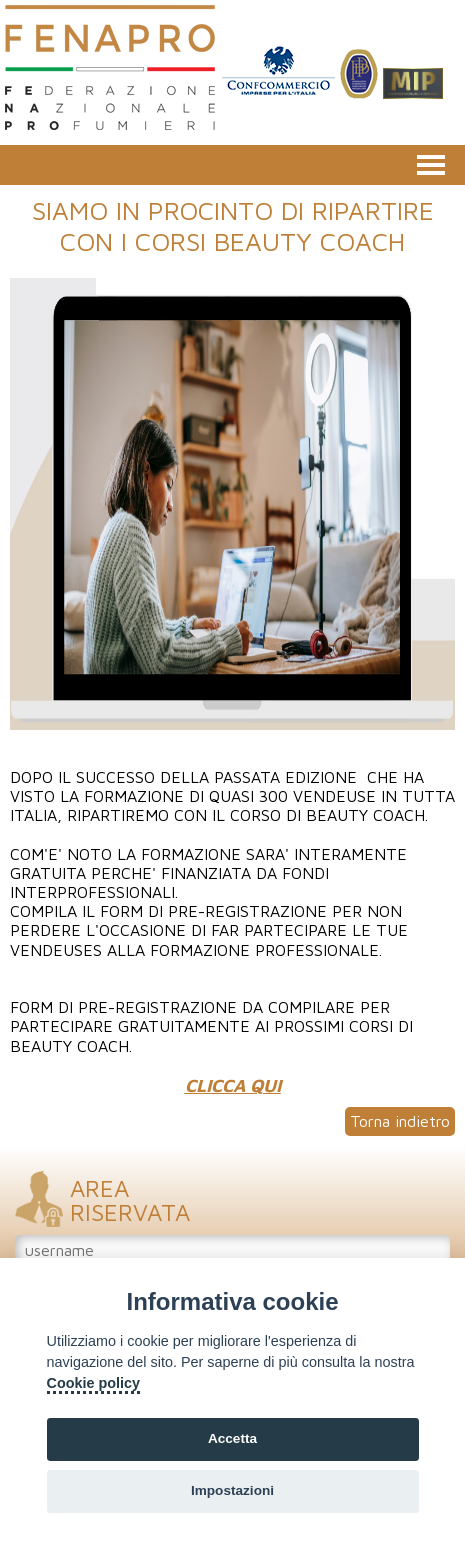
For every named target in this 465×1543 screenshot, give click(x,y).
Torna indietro (400, 1121)
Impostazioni (232, 1490)
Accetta (232, 1438)
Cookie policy (94, 1383)
